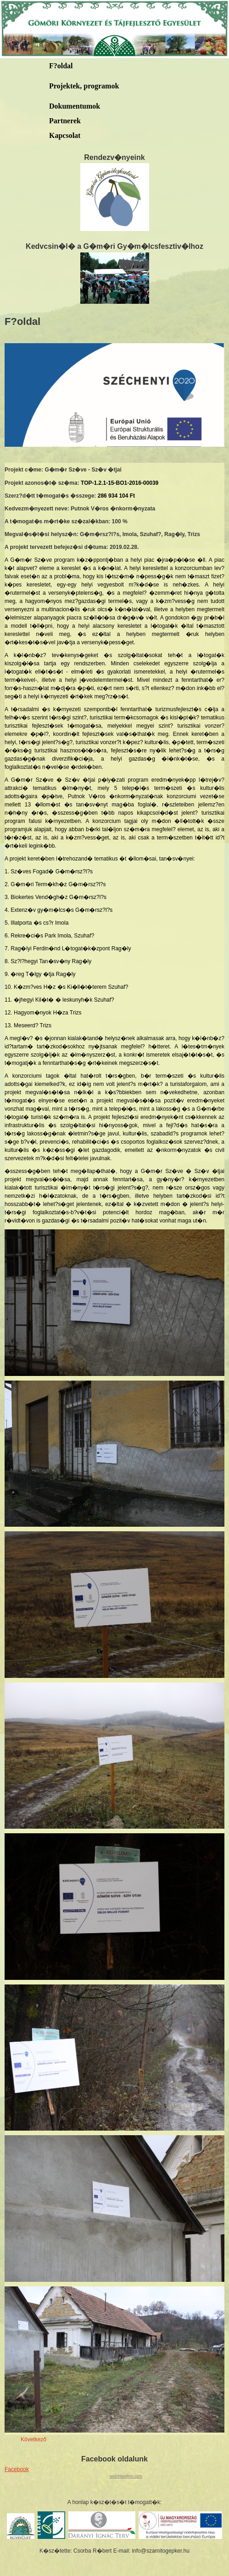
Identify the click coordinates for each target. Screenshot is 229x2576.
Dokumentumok (74, 106)
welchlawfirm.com (126, 2476)
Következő (33, 2439)
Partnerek (65, 121)
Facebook (17, 2469)
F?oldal (61, 66)
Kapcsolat (64, 135)
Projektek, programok (84, 86)
